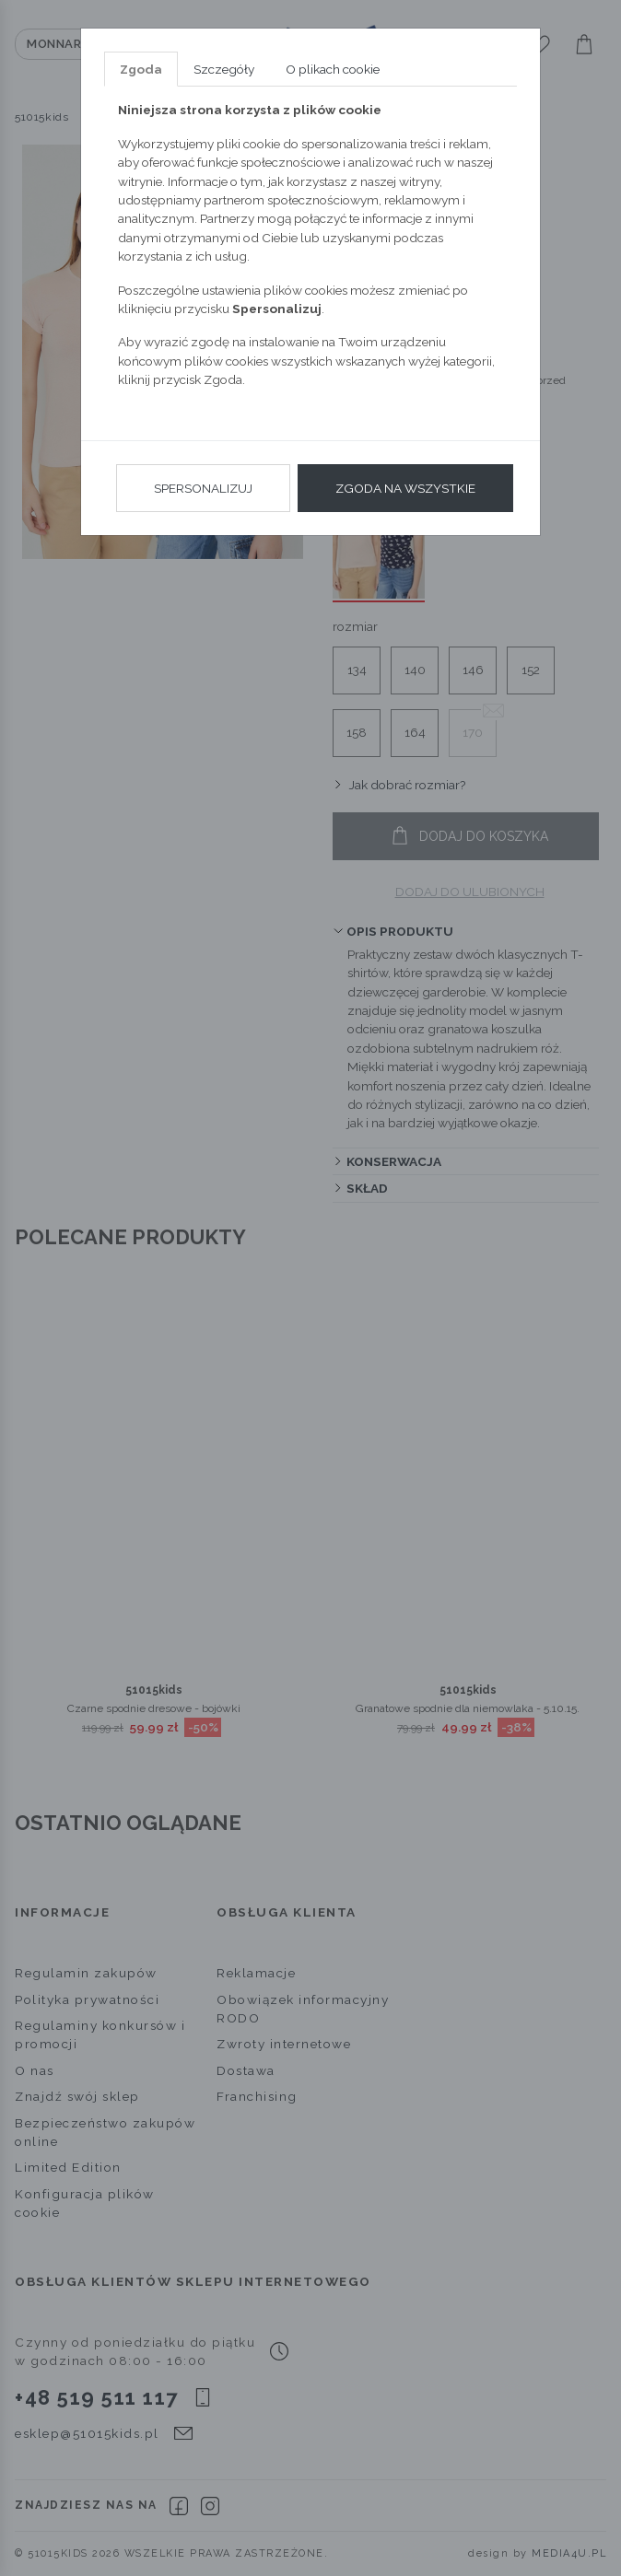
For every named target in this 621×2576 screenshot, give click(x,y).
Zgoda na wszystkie (405, 488)
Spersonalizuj (203, 488)
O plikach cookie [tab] (333, 69)
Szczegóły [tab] (223, 69)
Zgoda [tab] (141, 69)
